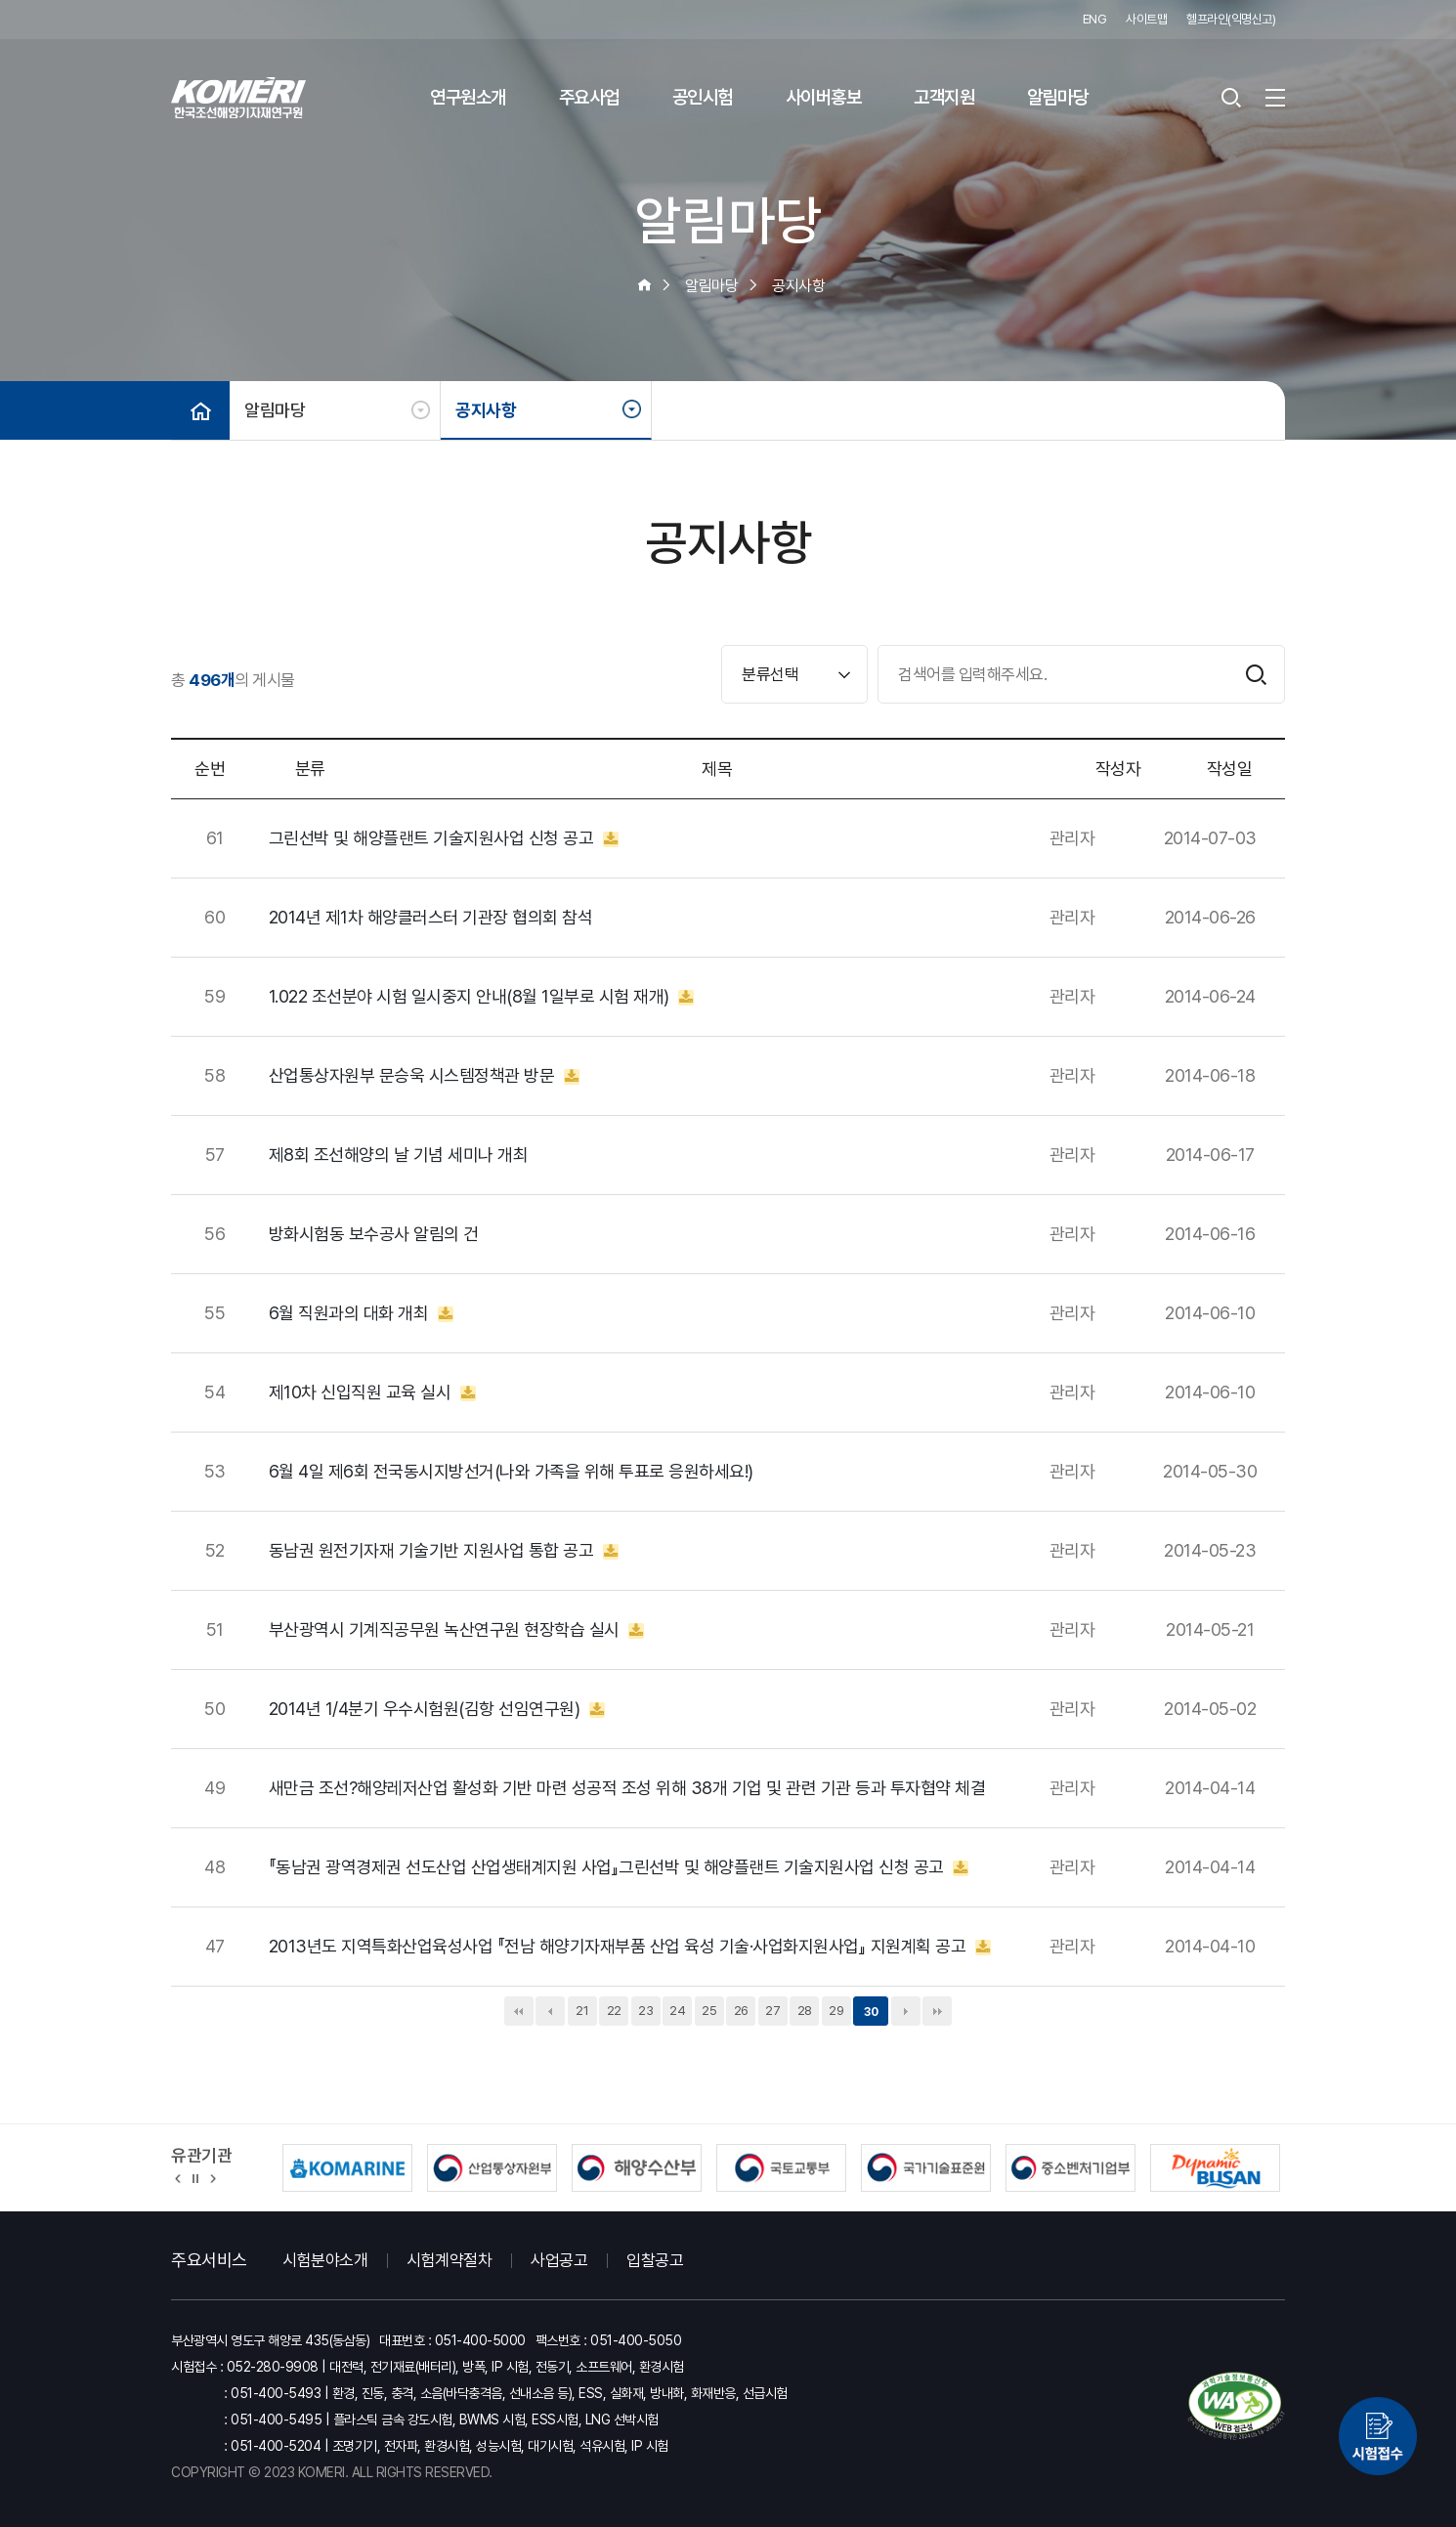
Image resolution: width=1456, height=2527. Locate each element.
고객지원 (944, 97)
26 (741, 2010)
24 (677, 2010)
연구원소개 (468, 97)
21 (582, 2010)
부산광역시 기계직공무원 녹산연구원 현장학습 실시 (457, 1630)
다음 (906, 2011)
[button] (178, 2177)
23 (645, 2010)
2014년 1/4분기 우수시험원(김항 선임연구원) (437, 1709)
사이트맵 (1146, 19)
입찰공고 (654, 2260)
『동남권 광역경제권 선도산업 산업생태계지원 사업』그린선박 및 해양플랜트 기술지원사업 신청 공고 (619, 1867)
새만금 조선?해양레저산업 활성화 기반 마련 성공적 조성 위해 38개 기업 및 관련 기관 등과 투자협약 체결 (627, 1788)
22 (614, 2010)
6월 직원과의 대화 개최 (361, 1313)
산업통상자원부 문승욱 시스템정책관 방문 (424, 1076)
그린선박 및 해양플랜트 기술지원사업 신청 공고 (444, 838)
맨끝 (937, 2011)
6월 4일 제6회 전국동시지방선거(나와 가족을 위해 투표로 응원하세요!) (511, 1471)
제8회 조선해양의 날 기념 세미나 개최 (399, 1155)
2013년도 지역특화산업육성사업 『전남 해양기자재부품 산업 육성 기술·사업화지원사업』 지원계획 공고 (630, 1946)
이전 (550, 2011)
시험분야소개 (324, 2260)
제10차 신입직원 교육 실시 (372, 1392)
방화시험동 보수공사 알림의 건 (374, 1234)
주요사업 (589, 97)
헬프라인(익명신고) (1230, 19)
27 (772, 2010)
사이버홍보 (824, 97)
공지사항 (485, 410)
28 (804, 2010)
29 (836, 2010)
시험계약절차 (449, 2260)
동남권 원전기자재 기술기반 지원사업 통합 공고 (444, 1551)
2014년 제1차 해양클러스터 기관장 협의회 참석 (431, 917)
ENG (1095, 19)
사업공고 (559, 2260)
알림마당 (1057, 97)
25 (709, 2010)
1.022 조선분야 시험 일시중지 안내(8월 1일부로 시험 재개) (482, 997)
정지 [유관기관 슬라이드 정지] (195, 2177)
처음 (519, 2011)
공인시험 (702, 97)
